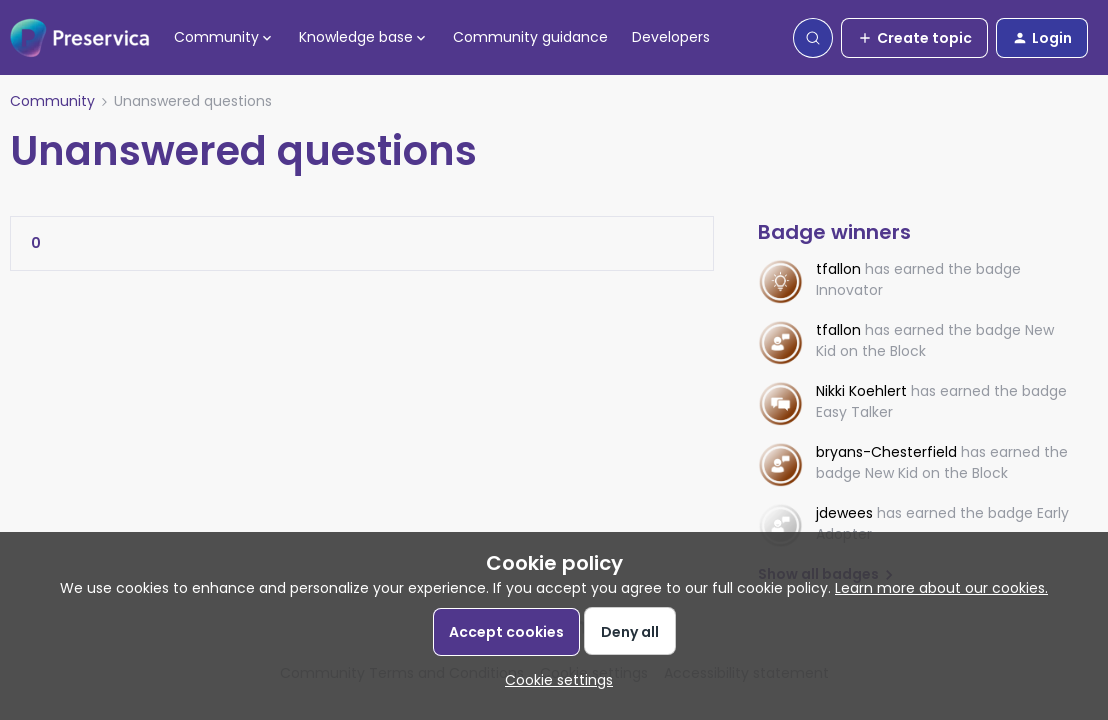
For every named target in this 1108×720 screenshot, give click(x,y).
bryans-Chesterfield (886, 452)
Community (52, 101)
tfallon (838, 269)
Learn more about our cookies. (941, 588)
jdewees (844, 513)
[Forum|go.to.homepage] (80, 38)
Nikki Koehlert (861, 391)
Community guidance (530, 37)
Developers (671, 37)
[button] (914, 38)
